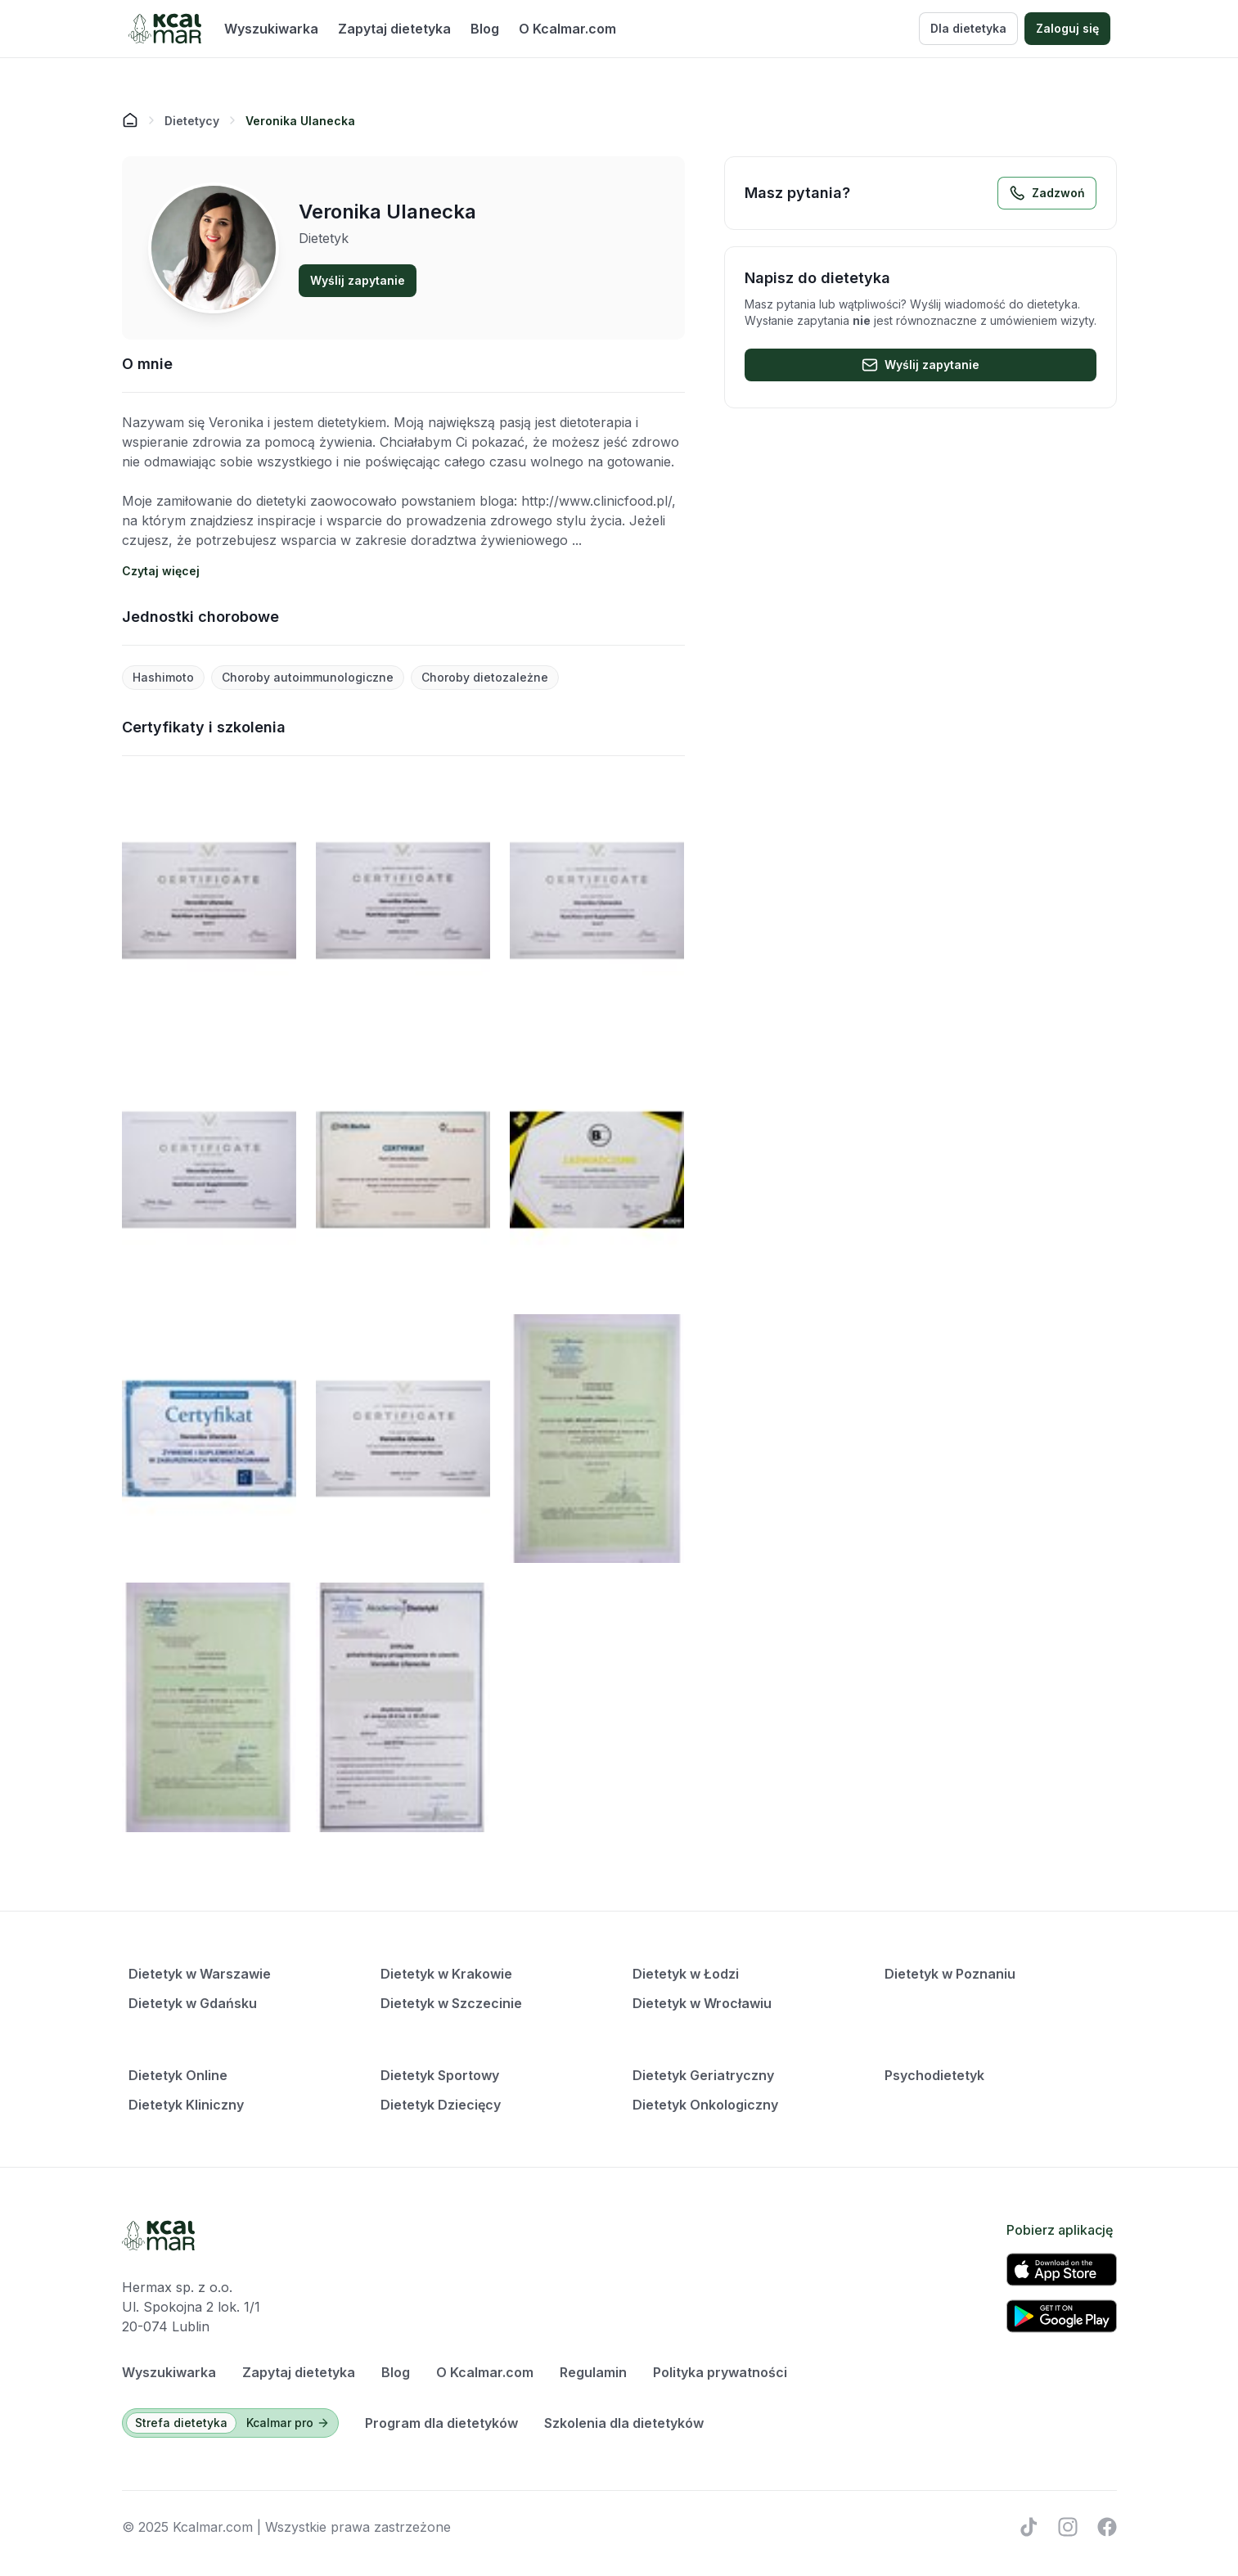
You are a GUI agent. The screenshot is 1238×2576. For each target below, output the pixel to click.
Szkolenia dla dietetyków (624, 2423)
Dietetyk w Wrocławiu (702, 2003)
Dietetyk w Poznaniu (950, 1974)
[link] (300, 120)
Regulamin (593, 2372)
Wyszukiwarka (271, 28)
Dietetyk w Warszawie (199, 1974)
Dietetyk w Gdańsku (192, 2003)
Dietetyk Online (177, 2075)
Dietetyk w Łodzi (686, 1974)
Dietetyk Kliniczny (186, 2104)
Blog (484, 28)
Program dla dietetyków (441, 2423)
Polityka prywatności (720, 2372)
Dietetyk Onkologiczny (705, 2104)
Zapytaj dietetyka (394, 28)
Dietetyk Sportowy (439, 2075)
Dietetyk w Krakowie (446, 1974)
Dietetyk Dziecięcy (440, 2104)
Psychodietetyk (934, 2075)
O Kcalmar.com (567, 28)
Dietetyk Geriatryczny (703, 2075)
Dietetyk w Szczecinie (451, 2003)
